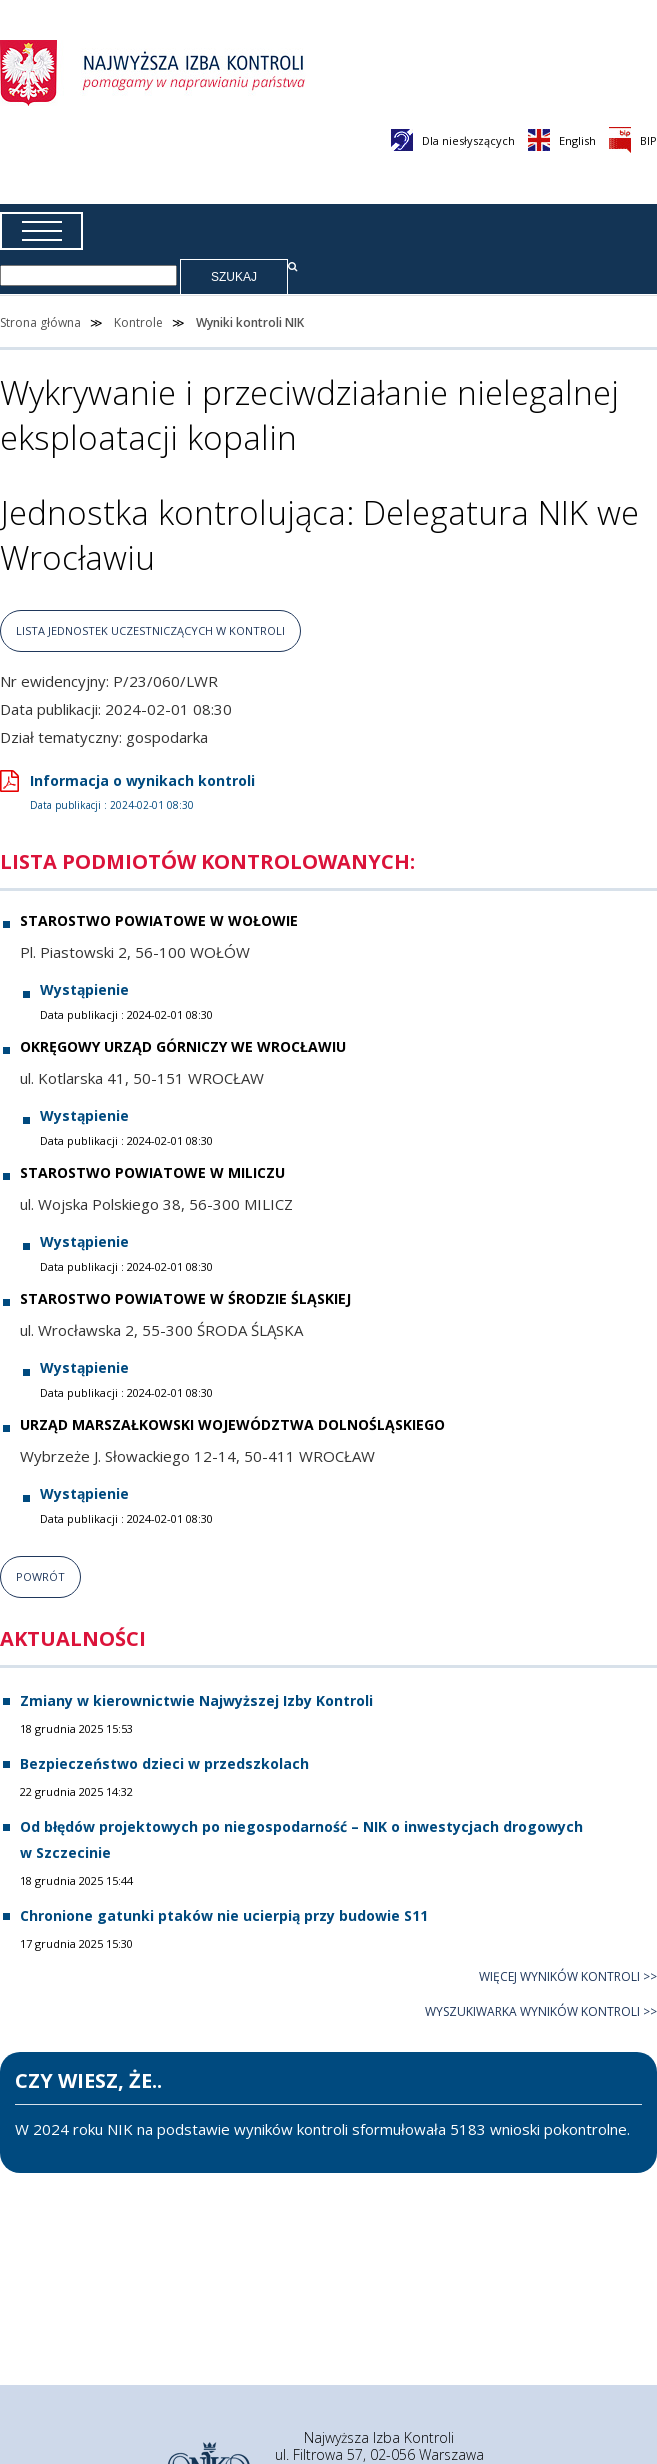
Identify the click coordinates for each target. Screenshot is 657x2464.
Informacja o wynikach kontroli (127, 791)
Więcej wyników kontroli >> (568, 1976)
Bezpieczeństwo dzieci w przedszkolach (164, 1763)
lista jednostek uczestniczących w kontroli (150, 630)
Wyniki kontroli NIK (250, 322)
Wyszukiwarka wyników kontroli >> (541, 2011)
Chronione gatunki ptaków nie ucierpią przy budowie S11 (224, 1915)
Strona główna (40, 322)
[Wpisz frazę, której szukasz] (88, 275)
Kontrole (138, 322)
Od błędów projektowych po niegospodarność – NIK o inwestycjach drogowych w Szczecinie (301, 1839)
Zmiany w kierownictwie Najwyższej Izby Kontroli (196, 1700)
